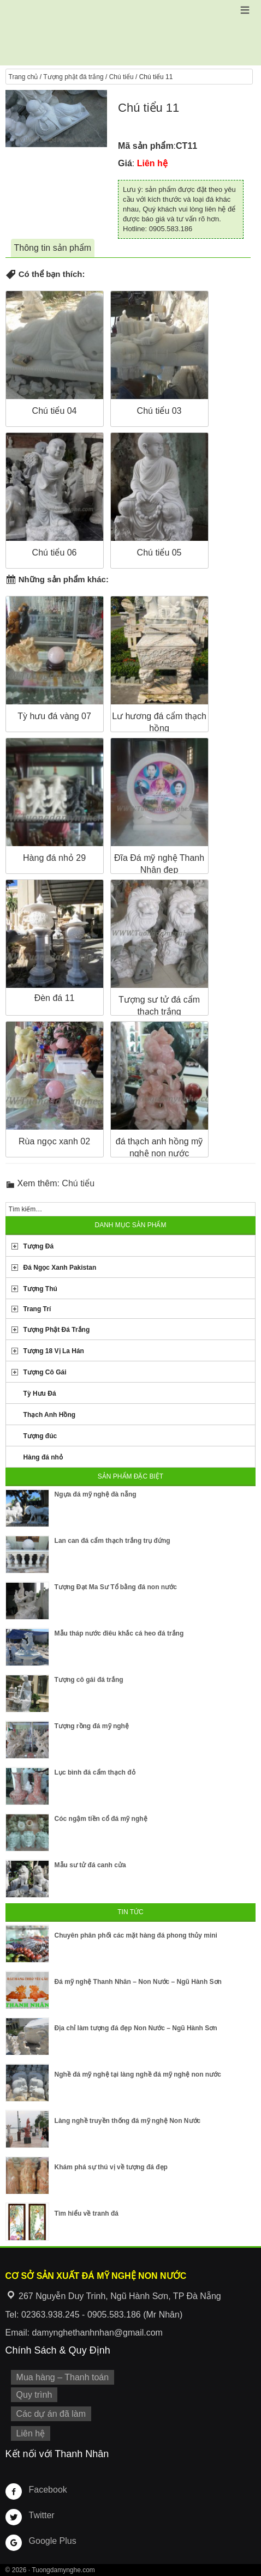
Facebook (48, 2489)
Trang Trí (37, 1309)
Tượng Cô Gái (45, 1372)
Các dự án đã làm (51, 2413)
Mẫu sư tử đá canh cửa (90, 1865)
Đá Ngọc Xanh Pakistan (60, 1267)
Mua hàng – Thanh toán (62, 2377)
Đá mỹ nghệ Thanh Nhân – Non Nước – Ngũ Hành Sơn (138, 1982)
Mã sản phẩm (146, 145)
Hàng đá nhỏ (43, 1457)
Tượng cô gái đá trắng (89, 1680)
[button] (245, 10)
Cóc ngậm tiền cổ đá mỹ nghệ (101, 1819)
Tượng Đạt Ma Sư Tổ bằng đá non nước (116, 1587)
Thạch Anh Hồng (49, 1415)
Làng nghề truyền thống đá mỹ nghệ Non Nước (128, 2121)
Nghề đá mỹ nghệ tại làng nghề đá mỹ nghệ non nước (138, 2074)
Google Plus (52, 2540)
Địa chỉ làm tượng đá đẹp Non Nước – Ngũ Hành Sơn (136, 2028)
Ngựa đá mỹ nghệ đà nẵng (96, 1494)
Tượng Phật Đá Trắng (56, 1330)
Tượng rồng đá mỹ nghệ (92, 1726)
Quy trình (34, 2394)
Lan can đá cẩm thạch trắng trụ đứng (112, 1541)
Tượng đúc (40, 1436)
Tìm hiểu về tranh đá (86, 2213)
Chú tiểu (121, 77)
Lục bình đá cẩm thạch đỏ (95, 1772)
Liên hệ (30, 2433)
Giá (125, 163)
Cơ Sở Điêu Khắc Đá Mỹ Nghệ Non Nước (130, 32)
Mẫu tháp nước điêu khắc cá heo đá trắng (119, 1633)
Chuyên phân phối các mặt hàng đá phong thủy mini (136, 1935)
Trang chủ (23, 77)
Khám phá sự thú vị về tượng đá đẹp (111, 2167)
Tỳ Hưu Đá (39, 1393)
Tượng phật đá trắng (73, 77)
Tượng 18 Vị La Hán (53, 1351)
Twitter (42, 2515)
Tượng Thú (40, 1289)
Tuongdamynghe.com (63, 2570)
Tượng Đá (38, 1246)
